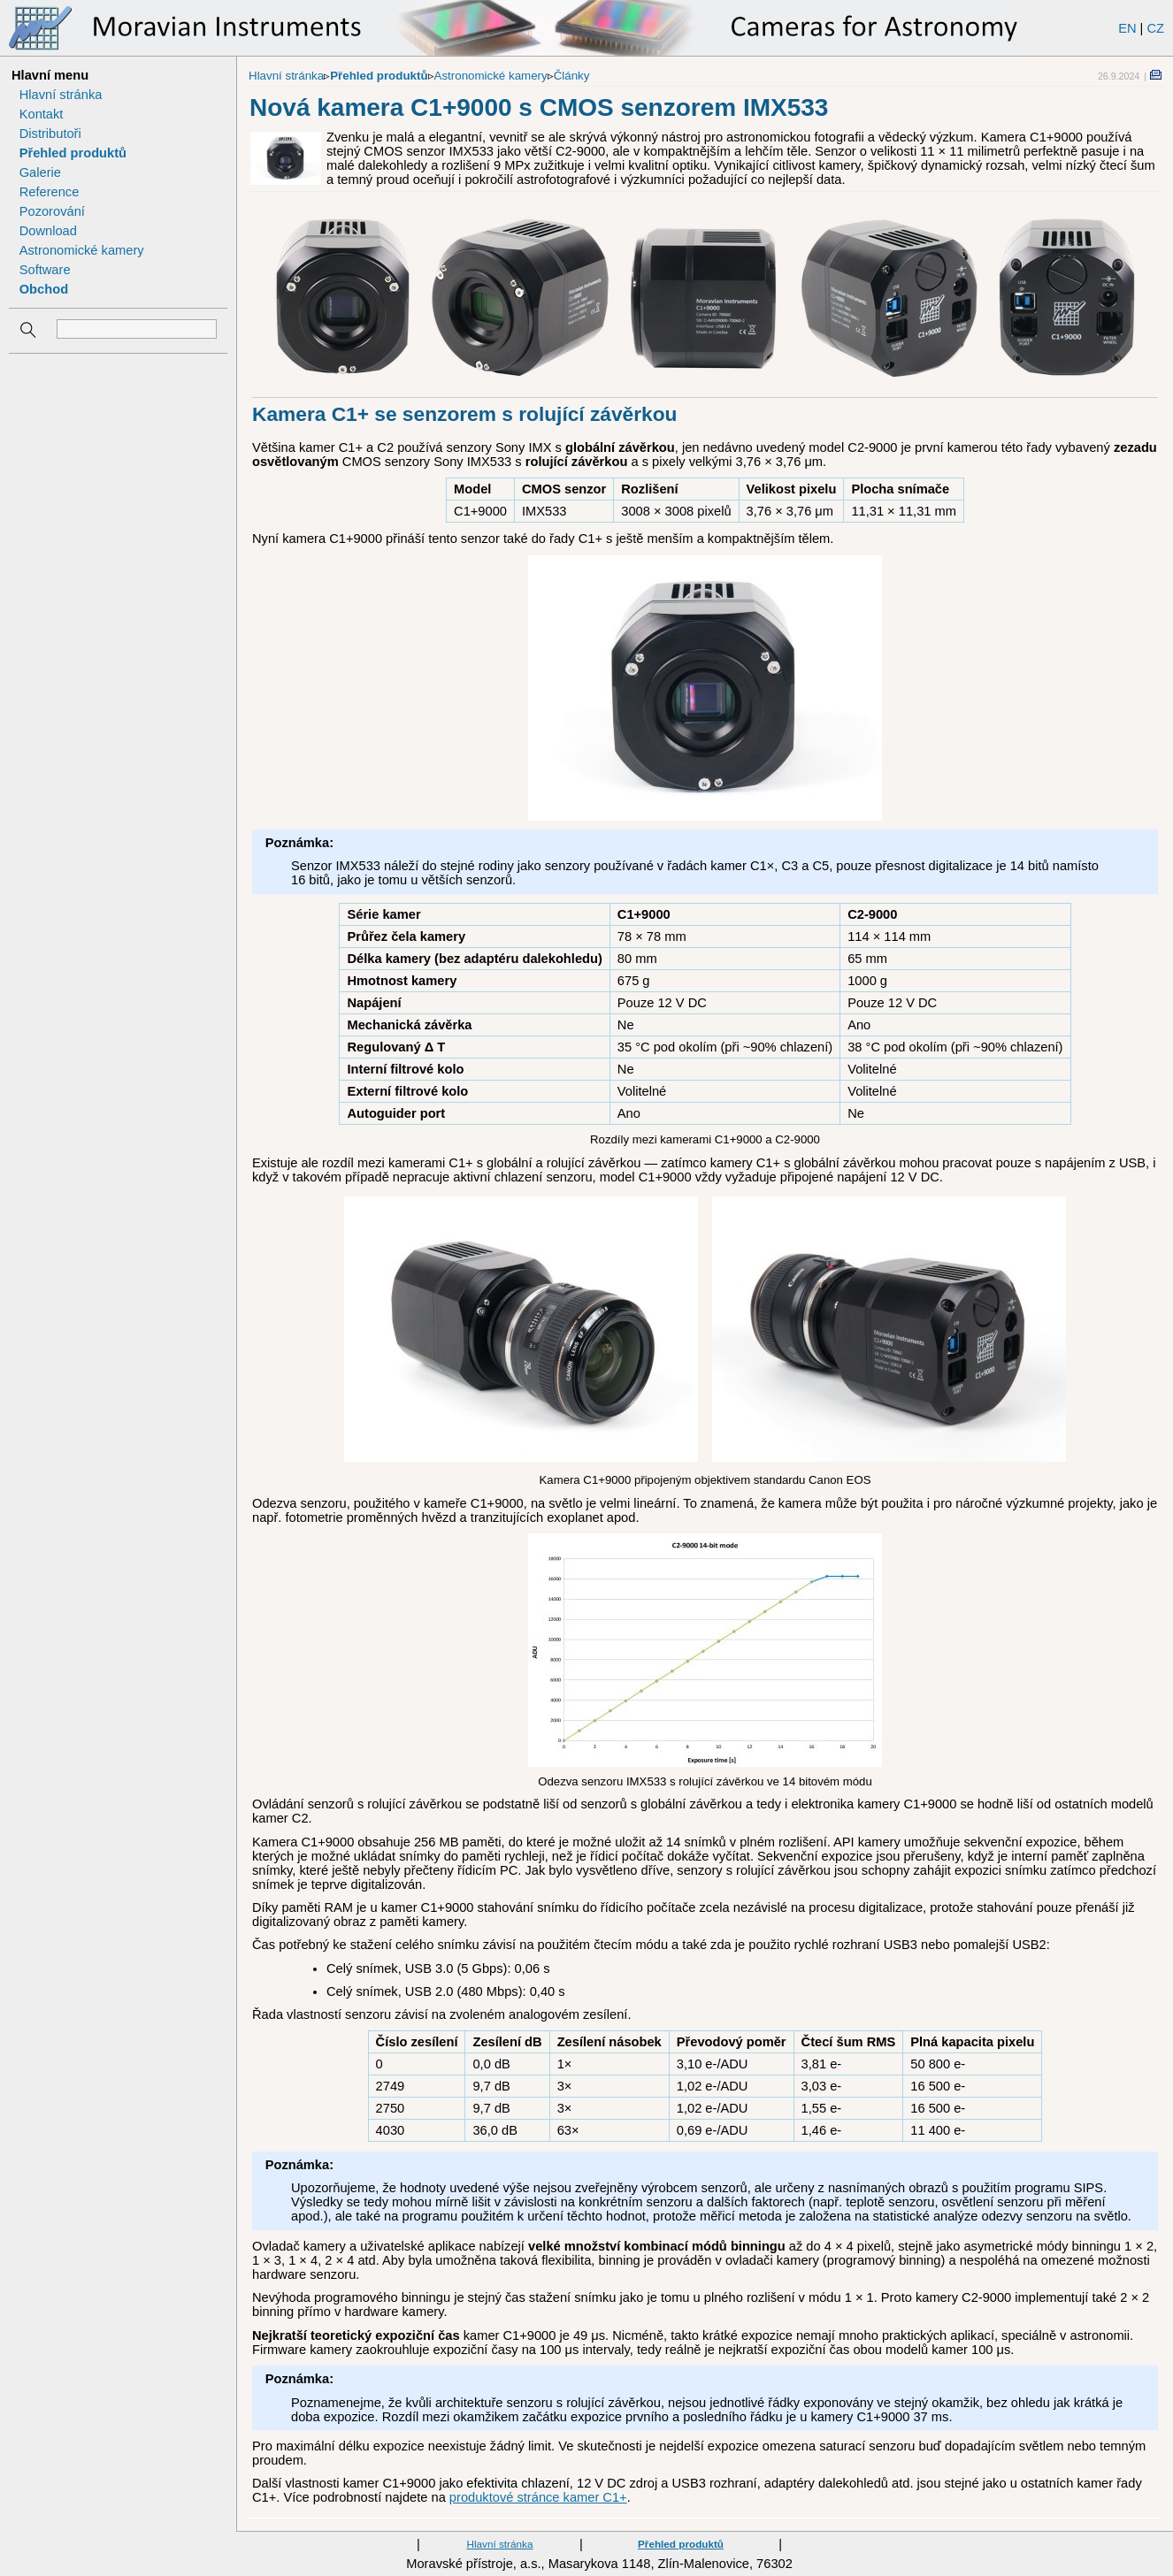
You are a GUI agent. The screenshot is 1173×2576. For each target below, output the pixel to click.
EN (1127, 28)
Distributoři (50, 133)
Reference (49, 192)
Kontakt (41, 114)
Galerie (40, 172)
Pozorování (52, 211)
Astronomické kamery (81, 250)
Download (48, 231)
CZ (1155, 28)
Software (45, 270)
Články (572, 75)
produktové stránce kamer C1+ (538, 2497)
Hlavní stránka (61, 95)
